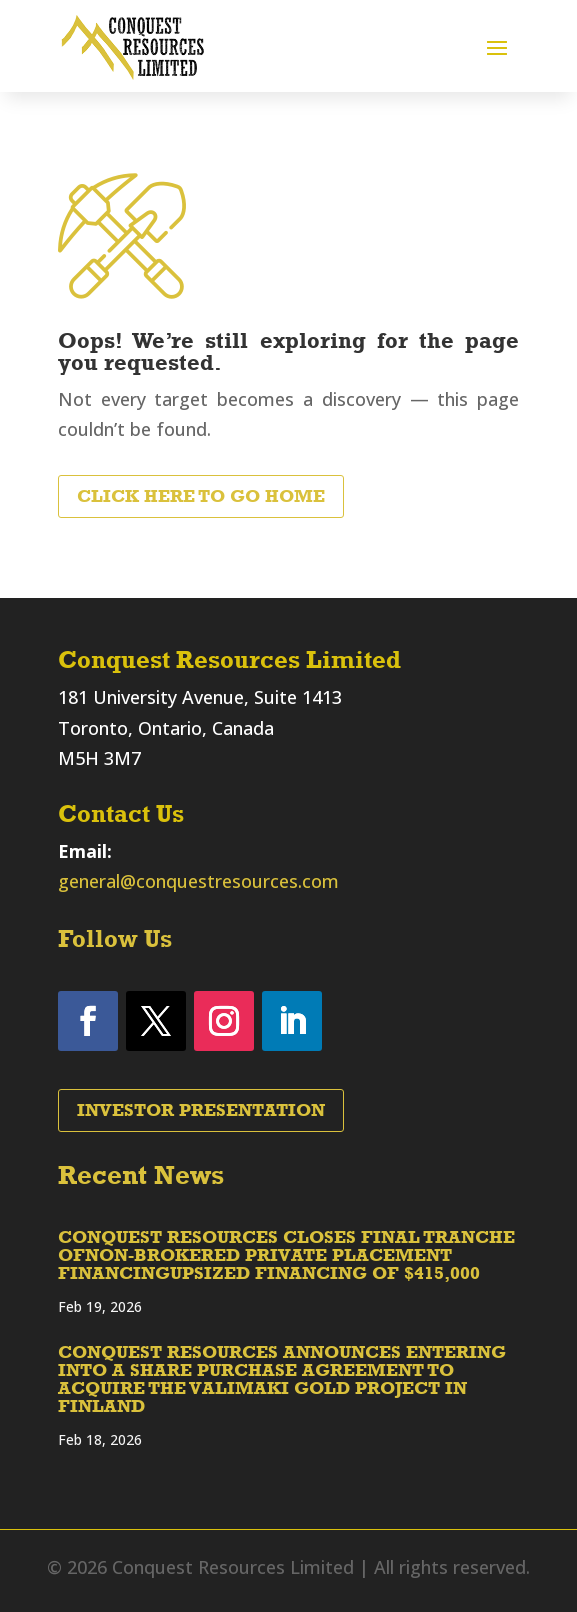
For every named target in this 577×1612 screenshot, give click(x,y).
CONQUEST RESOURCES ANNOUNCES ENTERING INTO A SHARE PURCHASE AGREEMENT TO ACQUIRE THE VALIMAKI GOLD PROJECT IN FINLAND (282, 1379)
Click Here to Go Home (201, 496)
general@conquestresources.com (198, 881)
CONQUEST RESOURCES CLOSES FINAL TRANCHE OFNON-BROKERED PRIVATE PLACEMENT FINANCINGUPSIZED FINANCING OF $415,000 (286, 1255)
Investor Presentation (201, 1110)
